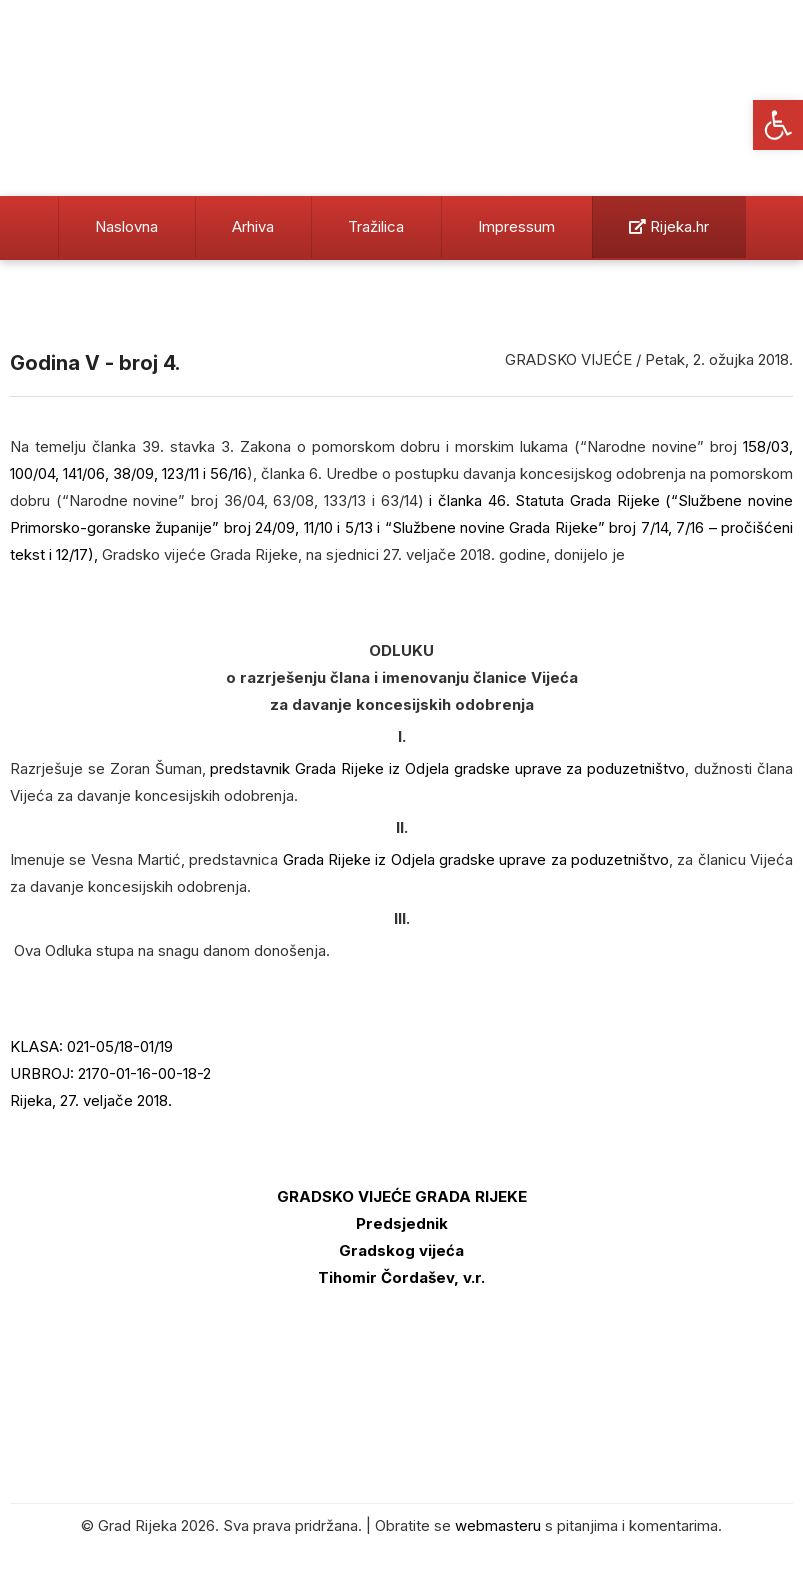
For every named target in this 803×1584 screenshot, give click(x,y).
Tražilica (376, 226)
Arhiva (253, 226)
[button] (778, 125)
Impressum (516, 226)
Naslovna (126, 226)
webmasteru (498, 1525)
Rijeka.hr (669, 226)
